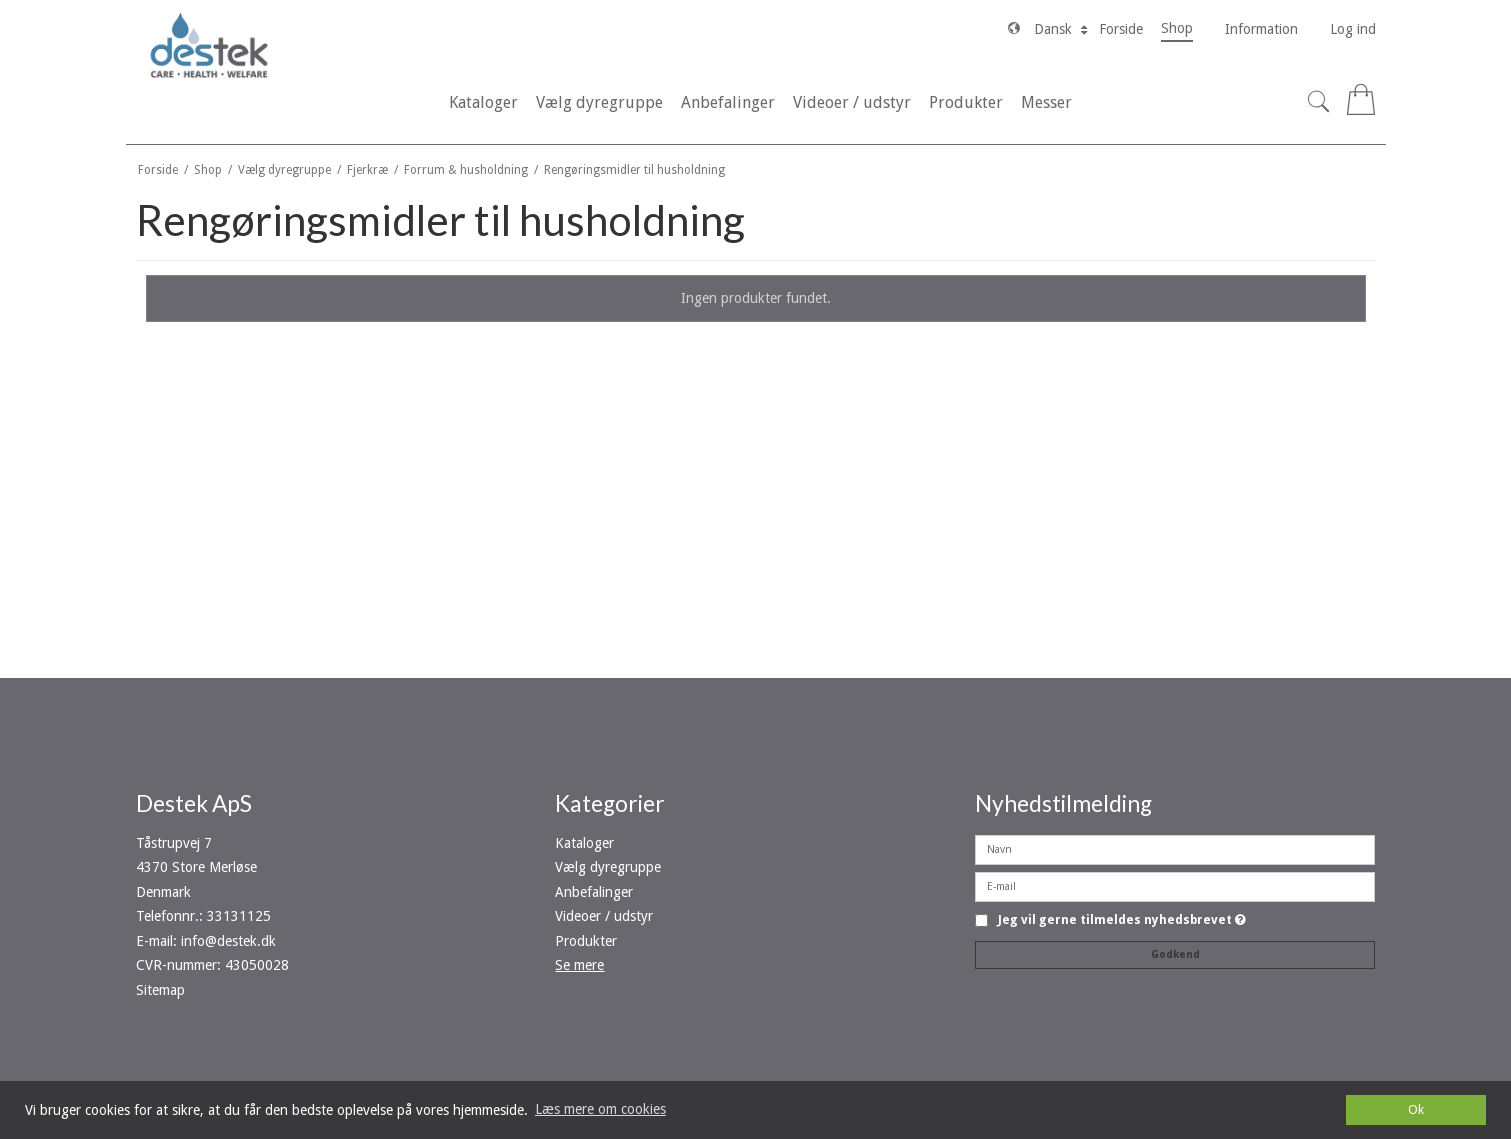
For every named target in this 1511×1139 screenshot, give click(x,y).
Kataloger (584, 843)
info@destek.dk (228, 941)
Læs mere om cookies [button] (600, 1109)
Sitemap (160, 990)
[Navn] (1175, 849)
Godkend (1175, 954)
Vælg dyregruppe (608, 867)
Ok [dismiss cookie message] (1416, 1109)
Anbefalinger (594, 892)
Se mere (579, 965)
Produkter (586, 941)
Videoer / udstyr (604, 916)
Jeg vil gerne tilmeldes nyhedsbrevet (1122, 920)
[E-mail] (1175, 886)
